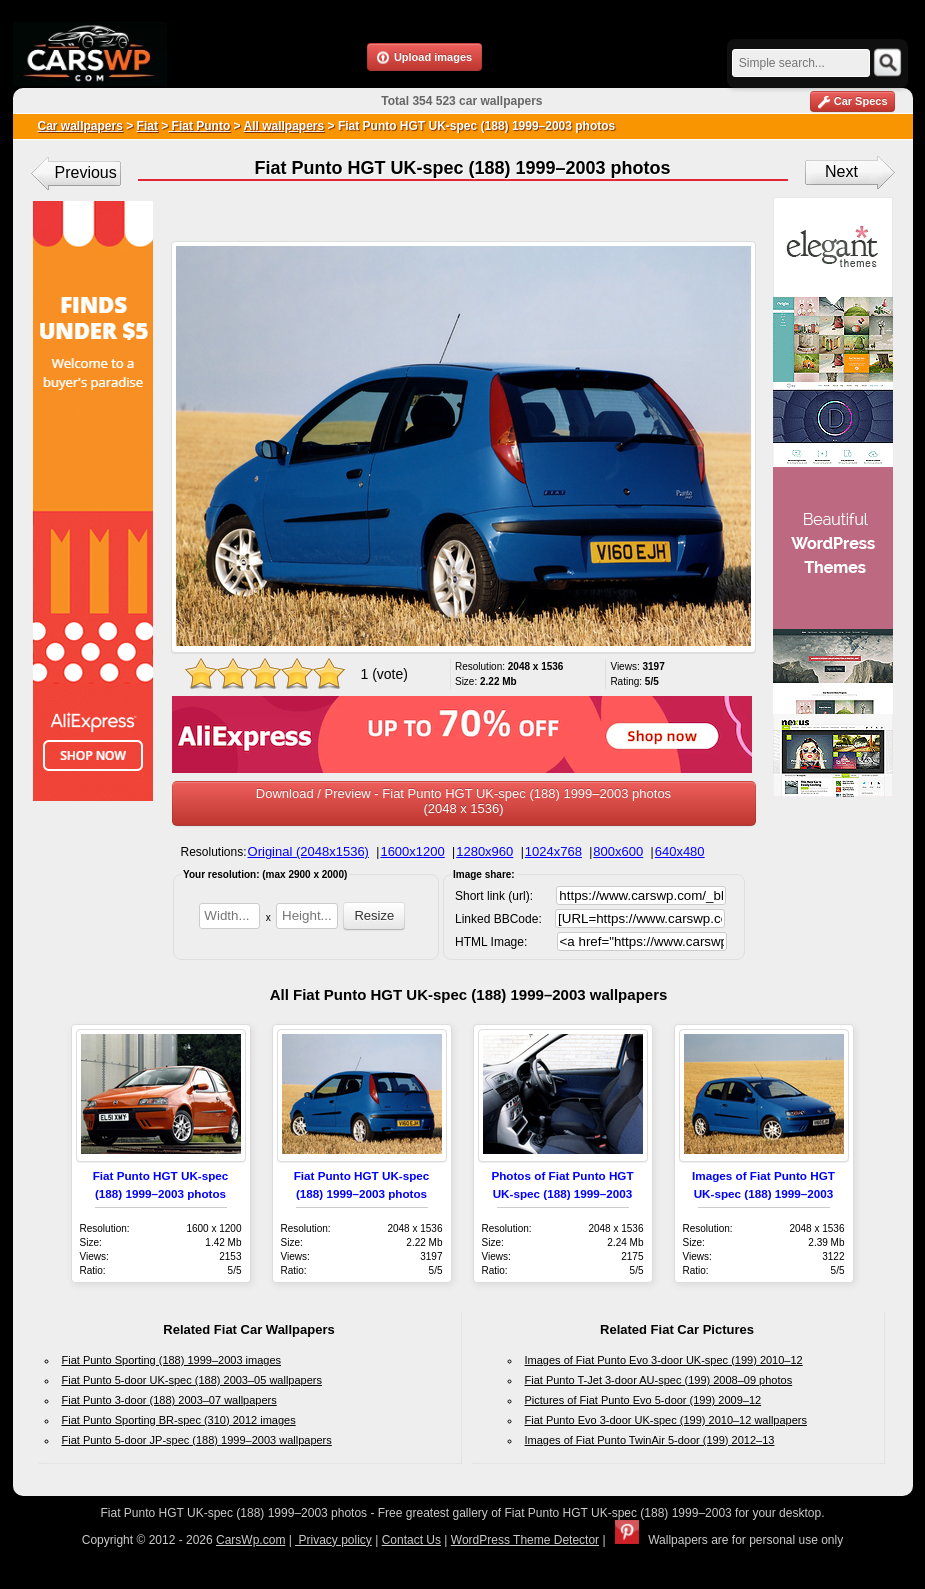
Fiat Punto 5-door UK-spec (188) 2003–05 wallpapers (192, 1380)
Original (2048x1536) (308, 851)
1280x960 (484, 851)
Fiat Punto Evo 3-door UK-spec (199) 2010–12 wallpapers (666, 1420)
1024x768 (553, 851)
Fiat (147, 126)
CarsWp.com (250, 1540)
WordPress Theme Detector (525, 1540)
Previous (86, 172)
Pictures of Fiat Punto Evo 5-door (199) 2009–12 (643, 1400)
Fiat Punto (199, 126)
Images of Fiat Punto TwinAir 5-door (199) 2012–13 (650, 1440)
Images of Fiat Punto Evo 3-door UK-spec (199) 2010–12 (664, 1360)
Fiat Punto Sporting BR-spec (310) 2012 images (179, 1420)
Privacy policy (333, 1540)
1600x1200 (412, 851)
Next (841, 171)
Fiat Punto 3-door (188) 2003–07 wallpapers (169, 1400)
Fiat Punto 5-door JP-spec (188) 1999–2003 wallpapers (197, 1440)
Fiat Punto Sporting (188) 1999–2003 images (172, 1360)
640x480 (680, 851)
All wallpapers (283, 126)
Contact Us (411, 1540)
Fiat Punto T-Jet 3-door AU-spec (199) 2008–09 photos (659, 1380)
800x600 (618, 851)
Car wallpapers (80, 126)
